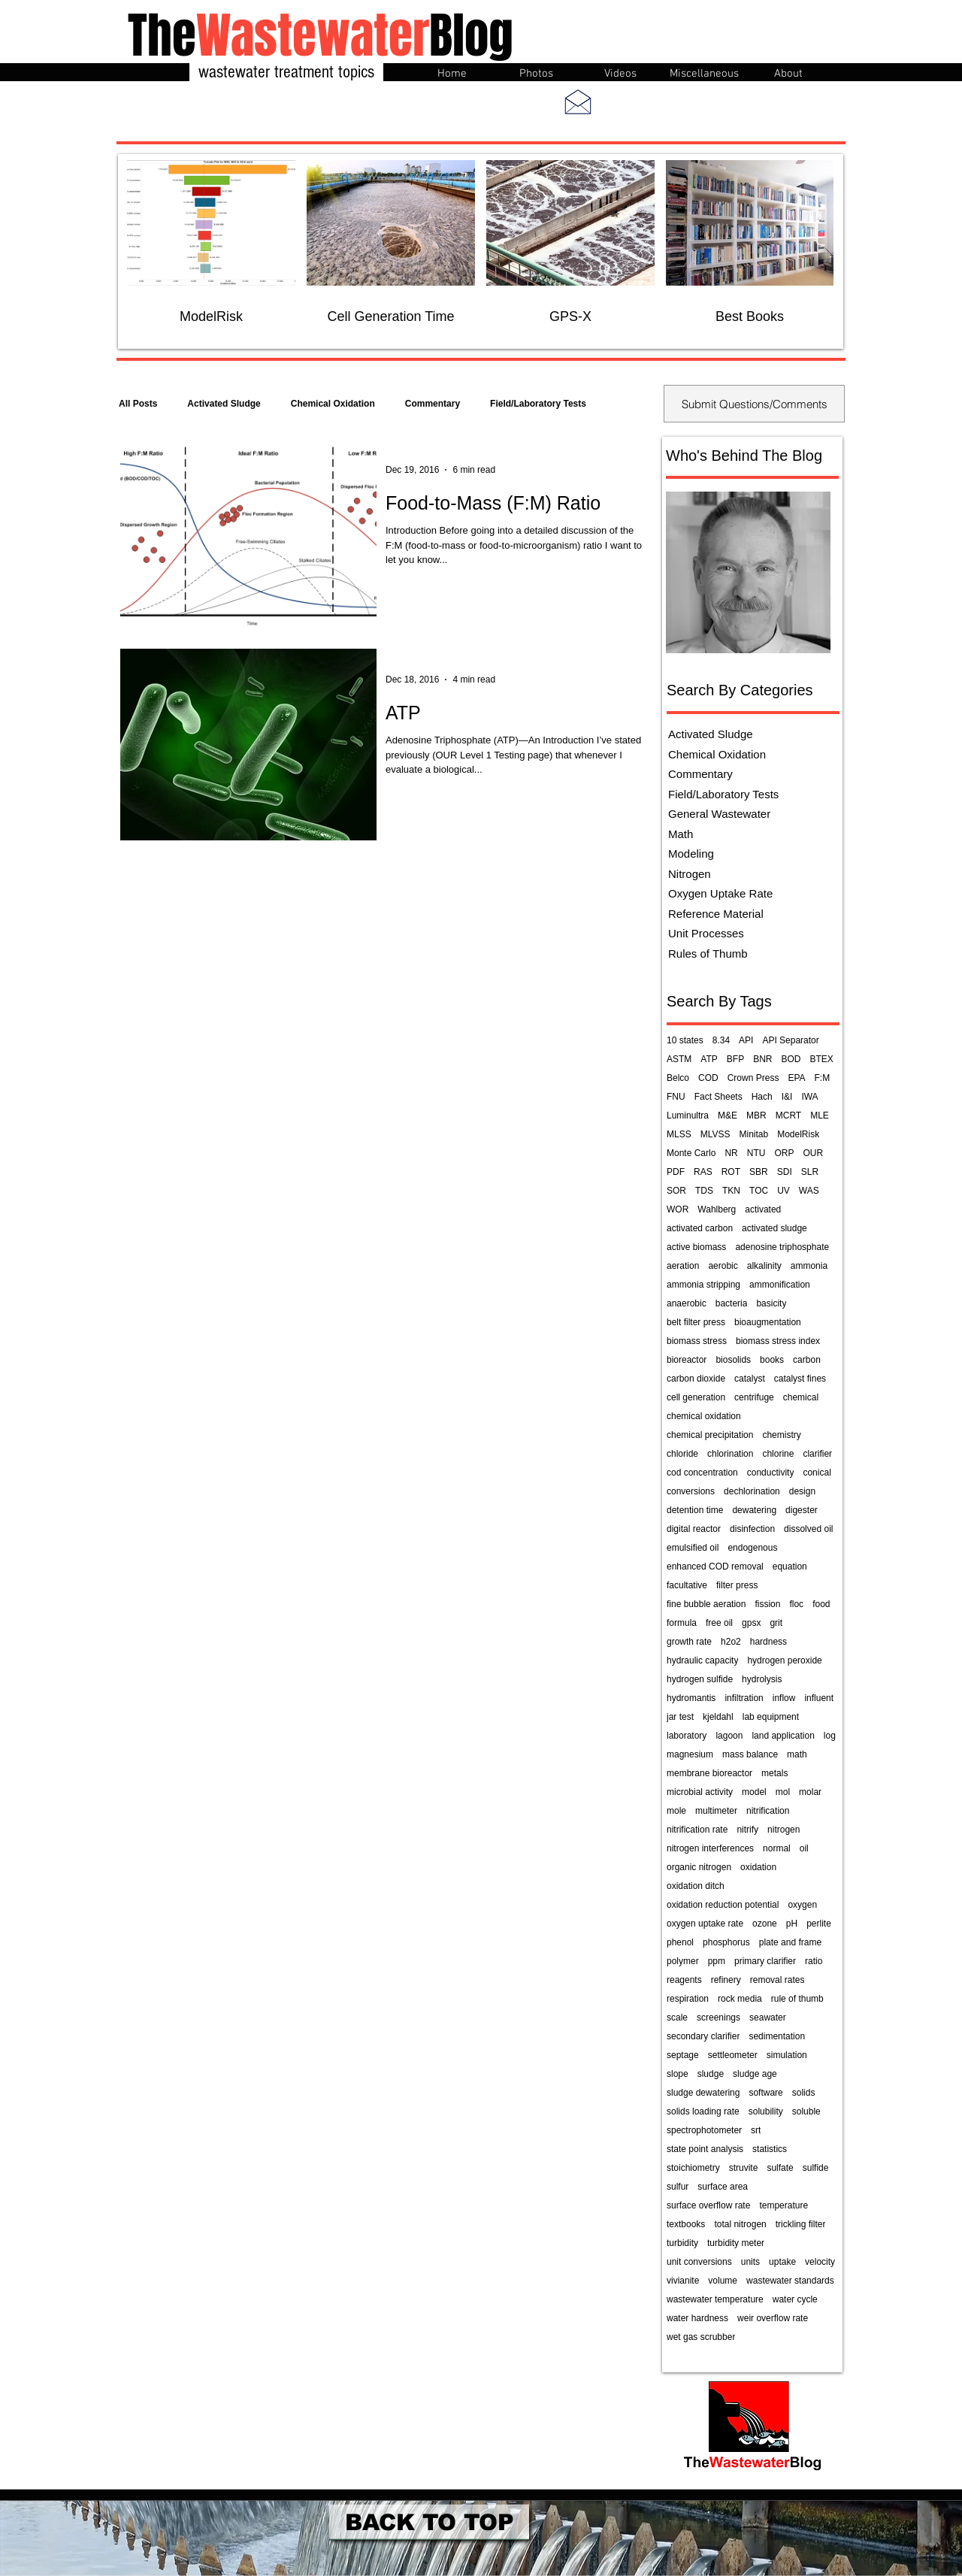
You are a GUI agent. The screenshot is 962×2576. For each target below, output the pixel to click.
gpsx (751, 1623)
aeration (683, 1266)
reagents (684, 1980)
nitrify (747, 1829)
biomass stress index (778, 1341)
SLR (809, 1172)
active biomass (696, 1247)
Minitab (753, 1134)
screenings (718, 2017)
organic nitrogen (699, 1867)
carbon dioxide (696, 1378)
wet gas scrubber (701, 2337)
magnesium (690, 1754)
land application (783, 1735)
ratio (813, 1961)
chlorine (778, 1453)
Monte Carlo (691, 1153)
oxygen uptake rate (705, 1923)
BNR (762, 1059)
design (802, 1491)
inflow (784, 1698)
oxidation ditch (696, 1886)
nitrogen (783, 1829)
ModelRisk (798, 1134)
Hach (762, 1096)
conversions (691, 1491)
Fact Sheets (718, 1096)
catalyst (749, 1378)
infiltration (744, 1698)
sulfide (816, 2168)
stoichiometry (693, 2168)
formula (682, 1623)
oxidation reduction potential (723, 1904)
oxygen (802, 1904)
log (830, 1735)
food (821, 1604)
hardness (768, 1641)
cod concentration (702, 1472)
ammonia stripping (703, 1284)
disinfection (752, 1529)
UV (783, 1190)
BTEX (821, 1059)
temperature (783, 2205)
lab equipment (771, 1717)
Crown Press (753, 1078)
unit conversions (699, 2262)
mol (783, 1792)
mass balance (750, 1754)
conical (816, 1472)
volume (722, 2280)
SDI (784, 1172)
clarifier (817, 1453)
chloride (682, 1453)
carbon (807, 1360)
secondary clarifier (703, 2036)
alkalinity (764, 1266)
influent (818, 1698)
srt (756, 2130)
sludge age (755, 2074)
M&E (727, 1115)
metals (774, 1773)
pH (791, 1923)
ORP (784, 1153)
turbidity (682, 2243)
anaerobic (686, 1303)
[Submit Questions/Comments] (754, 403)
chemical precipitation (710, 1435)
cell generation (696, 1397)
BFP (735, 1059)
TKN (731, 1190)
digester (801, 1510)
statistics (769, 2149)
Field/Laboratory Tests (538, 403)
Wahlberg (716, 1209)
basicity (771, 1303)
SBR (758, 1172)
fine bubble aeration (706, 1604)
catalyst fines (800, 1378)
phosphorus (726, 1942)
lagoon (729, 1735)
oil (804, 1848)
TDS (704, 1190)
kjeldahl (718, 1717)
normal (777, 1848)
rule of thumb (797, 1998)
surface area (722, 2186)
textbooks (686, 2224)
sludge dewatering (703, 2092)
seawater (767, 2017)
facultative (687, 1585)
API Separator (790, 1040)
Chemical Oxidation (333, 403)
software (765, 2092)
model (754, 1792)
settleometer (733, 2055)
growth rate (689, 1641)
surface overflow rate (708, 2205)
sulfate (780, 2168)
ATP (708, 1059)
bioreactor (686, 1360)
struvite (743, 2168)
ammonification (779, 1284)
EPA (796, 1078)
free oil (719, 1623)
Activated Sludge (223, 403)
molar (810, 1792)
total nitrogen (740, 2224)
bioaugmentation (767, 1322)
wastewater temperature (715, 2299)
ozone (764, 1923)
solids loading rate (703, 2111)
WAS (809, 1190)
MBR (756, 1115)
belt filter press (696, 1322)
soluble (806, 2111)
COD (708, 1078)
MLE (819, 1115)
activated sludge (774, 1228)
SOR (676, 1190)
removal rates (777, 1980)
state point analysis (705, 2149)
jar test (680, 1717)
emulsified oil (692, 1547)
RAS (703, 1172)
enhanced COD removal (715, 1566)
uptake (782, 2262)
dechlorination (752, 1491)
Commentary (432, 403)
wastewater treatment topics (286, 72)
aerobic (722, 1266)
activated (763, 1209)
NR (731, 1153)
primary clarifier (765, 1961)
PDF (676, 1172)
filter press (737, 1585)
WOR (677, 1209)
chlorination (730, 1453)
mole (676, 1811)
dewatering (754, 1510)
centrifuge (754, 1397)
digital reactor (694, 1529)
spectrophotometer (704, 2130)
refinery (726, 1980)
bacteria (731, 1303)
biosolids (733, 1360)
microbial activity (700, 1792)
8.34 (721, 1040)
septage (683, 2055)
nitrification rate (697, 1829)
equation (790, 1566)
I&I (787, 1096)
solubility (766, 2111)
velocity (820, 2262)
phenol (680, 1942)
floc (796, 1604)
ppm (716, 1961)
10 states (685, 1040)
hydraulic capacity (702, 1660)
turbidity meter (735, 2243)
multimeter (716, 1811)
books (772, 1360)
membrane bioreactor (709, 1773)
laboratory (686, 1735)
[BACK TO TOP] (429, 2522)
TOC (758, 1190)
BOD (790, 1059)
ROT (731, 1172)
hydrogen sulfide (700, 1679)
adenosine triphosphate (782, 1247)
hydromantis (691, 1698)
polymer (683, 1961)
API (746, 1040)
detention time (695, 1510)
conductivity (770, 1472)
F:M (822, 1078)
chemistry (781, 1435)
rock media (740, 1998)
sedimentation (777, 2036)
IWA (809, 1096)
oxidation (758, 1867)
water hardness (697, 2318)
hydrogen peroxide (784, 1660)
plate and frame (790, 1942)
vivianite (683, 2280)
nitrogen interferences (710, 1848)
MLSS (679, 1134)
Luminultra (688, 1115)
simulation (787, 2055)
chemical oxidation (704, 1416)
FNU (676, 1096)
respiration (688, 1998)
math (797, 1754)
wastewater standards (790, 2280)
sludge (710, 2074)
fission (767, 1604)
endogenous (752, 1547)
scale (677, 2017)
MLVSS (715, 1134)
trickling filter (801, 2224)
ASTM (679, 1059)
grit (776, 1623)
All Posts (138, 403)
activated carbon (700, 1228)
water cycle (795, 2299)
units (750, 2262)
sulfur (677, 2186)
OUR (813, 1153)
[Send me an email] (578, 101)
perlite (818, 1923)
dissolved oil (808, 1529)
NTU (756, 1153)
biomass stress (697, 1341)
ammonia (809, 1266)
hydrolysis (762, 1679)
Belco (678, 1078)
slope (677, 2074)
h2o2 (731, 1641)
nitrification (767, 1811)
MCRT (788, 1115)
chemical (800, 1397)
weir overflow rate (772, 2318)
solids (803, 2092)
